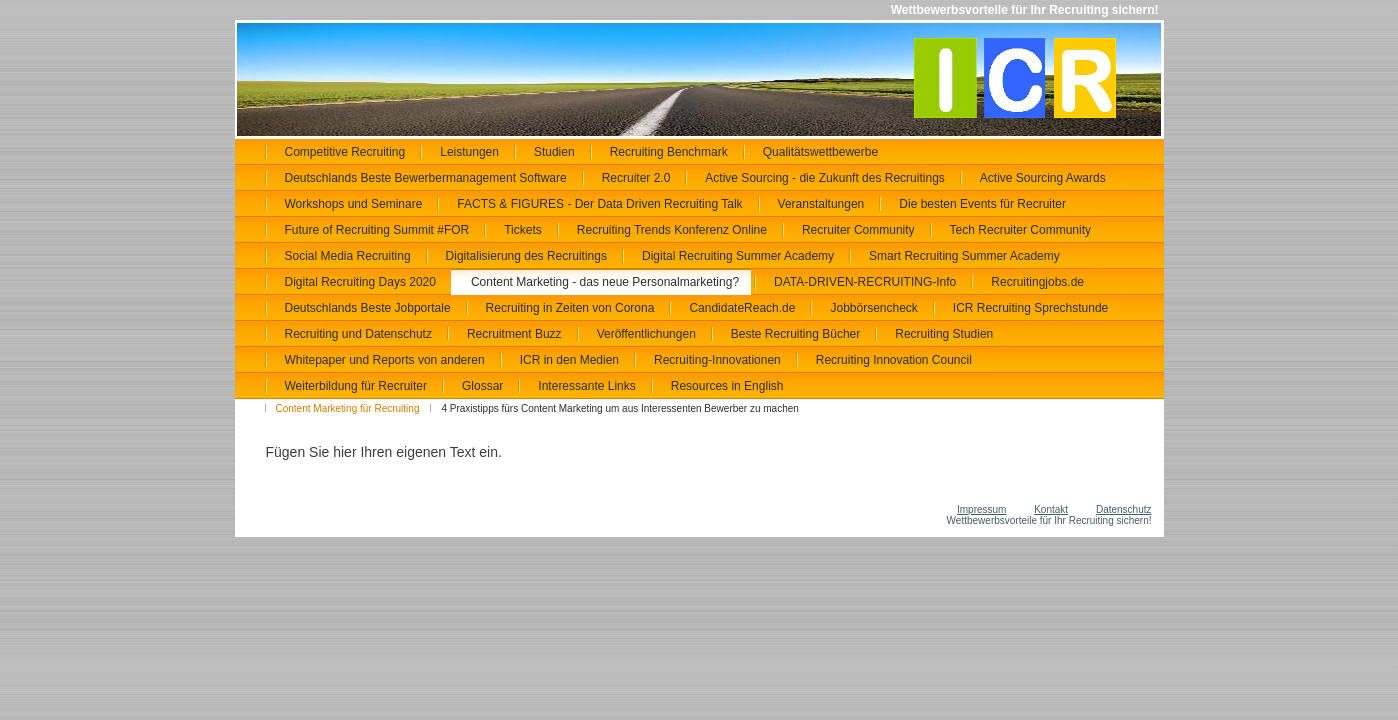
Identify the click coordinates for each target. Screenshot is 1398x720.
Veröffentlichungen (646, 334)
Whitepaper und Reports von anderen (385, 360)
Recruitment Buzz (514, 334)
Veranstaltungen (821, 204)
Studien (554, 152)
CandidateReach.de (742, 308)
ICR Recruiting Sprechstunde (1030, 308)
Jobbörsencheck (873, 308)
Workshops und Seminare (354, 204)
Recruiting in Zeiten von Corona (570, 308)
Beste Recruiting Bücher (795, 334)
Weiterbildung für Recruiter (356, 386)
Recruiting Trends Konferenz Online (672, 230)
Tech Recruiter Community (1020, 230)
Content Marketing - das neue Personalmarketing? (605, 282)
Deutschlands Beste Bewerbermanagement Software (426, 178)
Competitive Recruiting (345, 152)
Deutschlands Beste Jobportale (368, 308)
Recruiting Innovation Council (894, 360)
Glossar (482, 386)
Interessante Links (586, 386)
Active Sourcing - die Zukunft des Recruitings (824, 178)
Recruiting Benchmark (669, 152)
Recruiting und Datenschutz (358, 334)
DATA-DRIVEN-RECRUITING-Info (865, 282)
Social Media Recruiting (348, 256)
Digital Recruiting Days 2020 (360, 282)
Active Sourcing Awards (1043, 178)
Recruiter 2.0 (636, 178)
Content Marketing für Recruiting (348, 408)
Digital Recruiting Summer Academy (738, 256)
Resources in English (727, 386)
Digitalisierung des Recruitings (526, 256)
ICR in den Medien (569, 360)
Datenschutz (1124, 509)
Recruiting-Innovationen (717, 360)
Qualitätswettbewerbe (820, 152)
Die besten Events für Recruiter (982, 204)
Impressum (981, 509)
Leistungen (469, 152)
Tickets (523, 230)
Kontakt (1051, 509)
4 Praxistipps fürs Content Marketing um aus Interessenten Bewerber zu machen (619, 408)
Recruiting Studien (944, 334)
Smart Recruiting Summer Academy (964, 256)
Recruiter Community (858, 230)
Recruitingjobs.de (1037, 282)
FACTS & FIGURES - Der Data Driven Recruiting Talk (599, 204)
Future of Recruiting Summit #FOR (377, 230)
